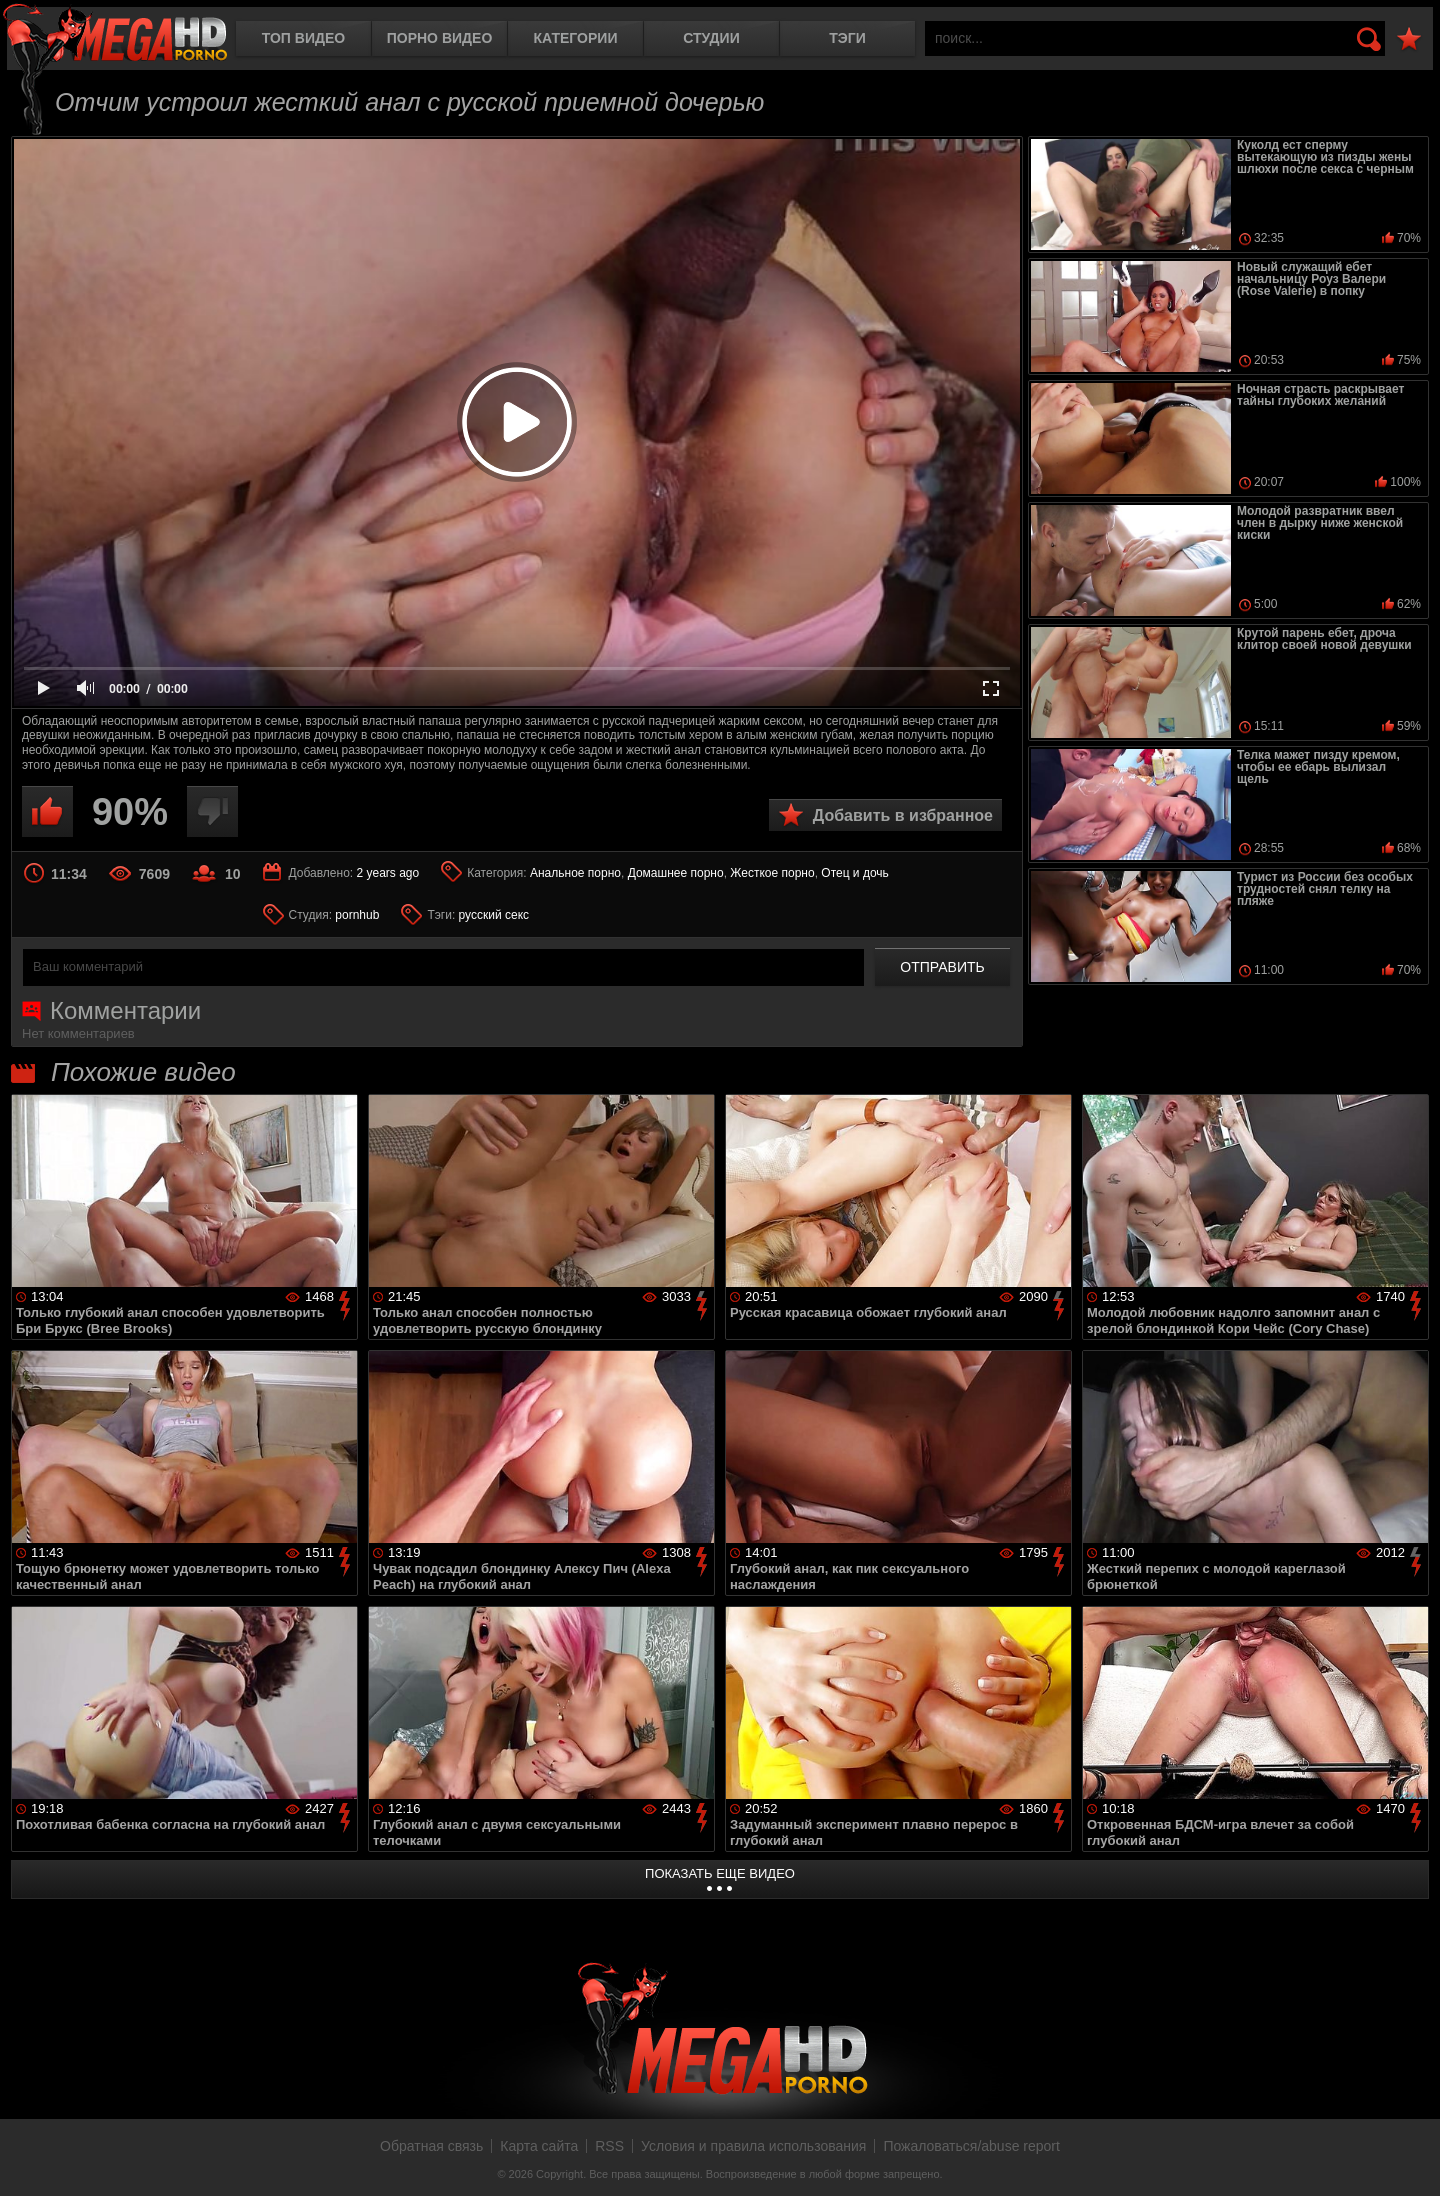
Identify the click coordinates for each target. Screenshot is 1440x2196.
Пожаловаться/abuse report (971, 2146)
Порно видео (440, 38)
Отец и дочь (855, 873)
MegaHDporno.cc (115, 34)
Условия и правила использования (753, 2146)
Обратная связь (431, 2146)
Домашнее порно (676, 873)
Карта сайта (539, 2146)
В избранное (1409, 39)
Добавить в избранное (903, 815)
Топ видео (303, 38)
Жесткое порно (772, 873)
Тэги (847, 38)
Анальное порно (575, 873)
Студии (711, 38)
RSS (609, 2146)
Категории (576, 38)
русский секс (494, 915)
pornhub (357, 915)
